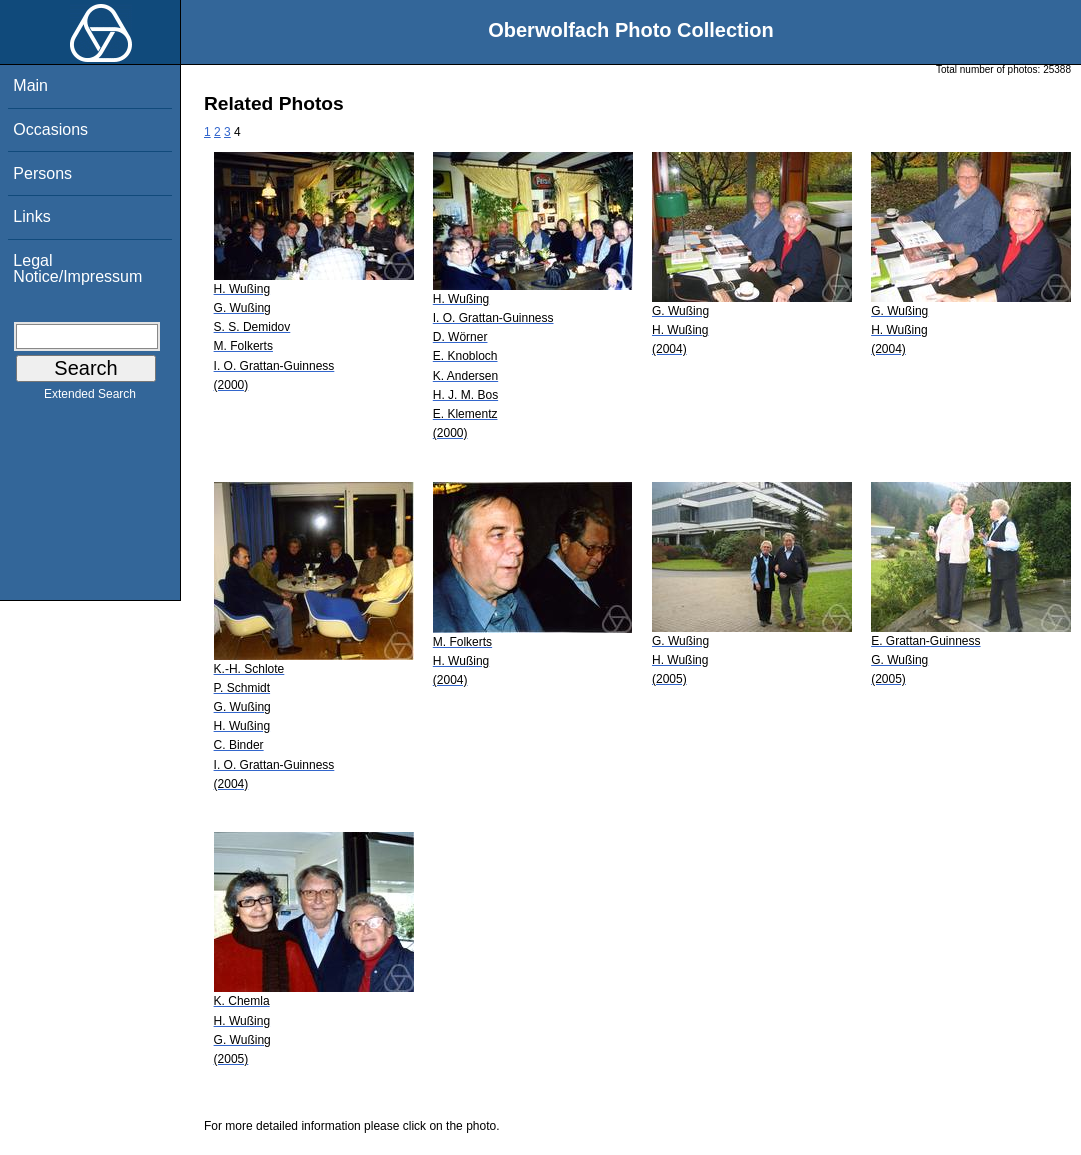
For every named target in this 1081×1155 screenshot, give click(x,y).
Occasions (50, 129)
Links (31, 216)
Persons (42, 173)
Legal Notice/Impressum (77, 268)
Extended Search (90, 398)
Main (30, 85)
